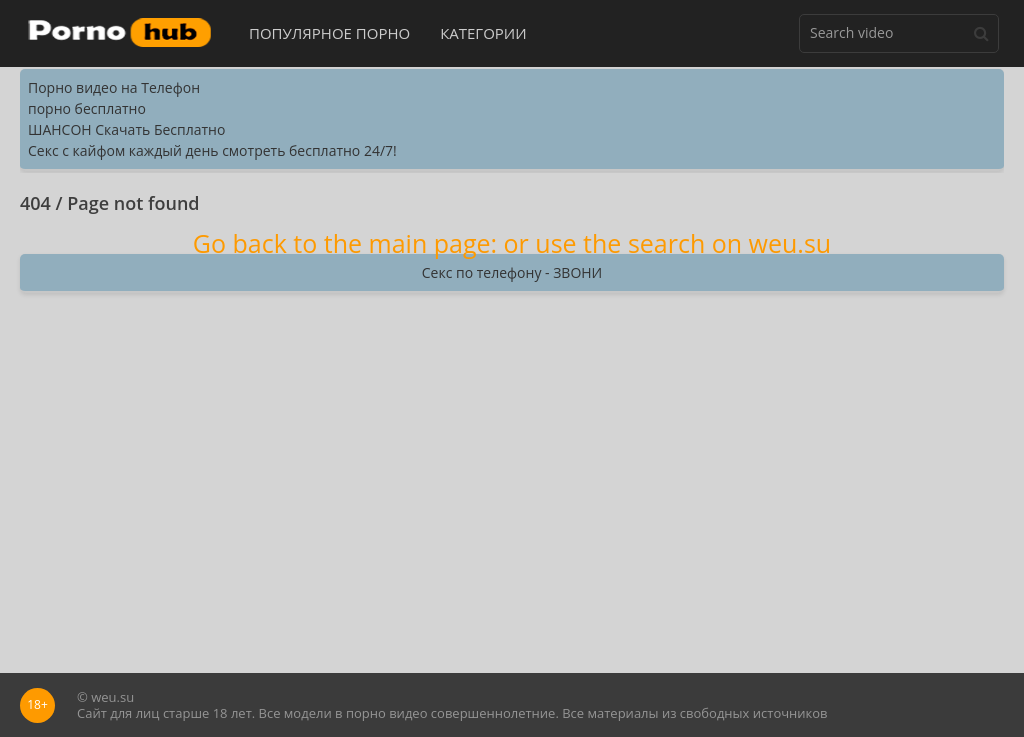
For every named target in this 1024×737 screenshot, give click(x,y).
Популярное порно (329, 33)
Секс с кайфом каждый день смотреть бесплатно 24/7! (212, 150)
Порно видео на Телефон (114, 87)
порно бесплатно (87, 108)
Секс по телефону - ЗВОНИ (512, 272)
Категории (483, 33)
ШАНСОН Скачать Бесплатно (126, 129)
